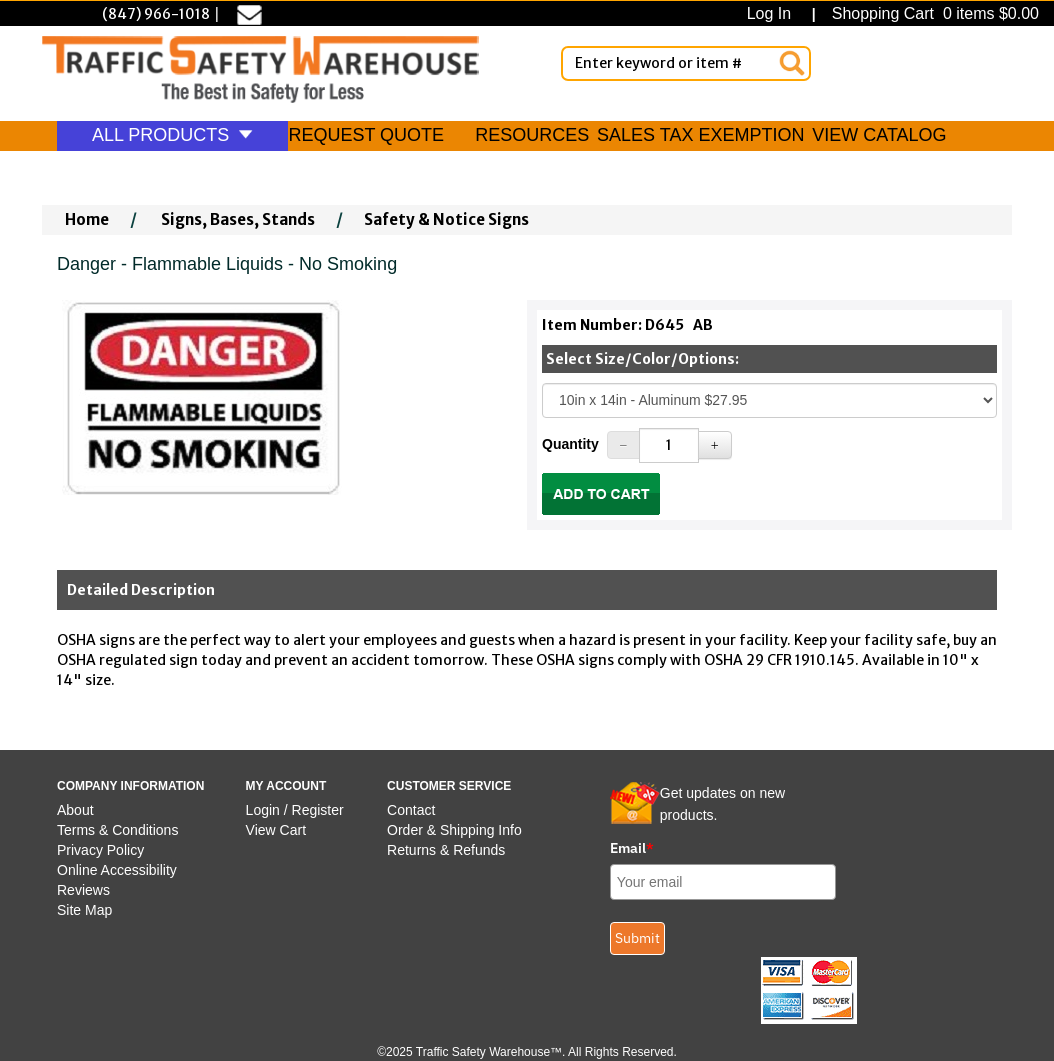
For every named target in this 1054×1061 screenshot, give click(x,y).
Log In (773, 13)
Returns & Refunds (446, 850)
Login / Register (295, 810)
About (75, 810)
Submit (637, 938)
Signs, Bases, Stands (238, 219)
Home (87, 219)
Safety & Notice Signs (446, 219)
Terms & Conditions (117, 830)
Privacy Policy (100, 850)
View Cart (276, 830)
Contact (411, 810)
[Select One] (769, 400)
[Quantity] (668, 445)
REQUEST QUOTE (366, 135)
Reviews (83, 890)
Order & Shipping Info (454, 830)
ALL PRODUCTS (172, 135)
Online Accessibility (117, 870)
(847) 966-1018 (156, 14)
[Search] (792, 63)
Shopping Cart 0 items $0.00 (933, 13)
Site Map (84, 910)
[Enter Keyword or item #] (686, 63)
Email (632, 848)
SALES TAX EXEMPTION (700, 135)
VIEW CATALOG (879, 135)
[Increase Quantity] (715, 445)
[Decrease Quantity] (624, 445)
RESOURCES (532, 135)
